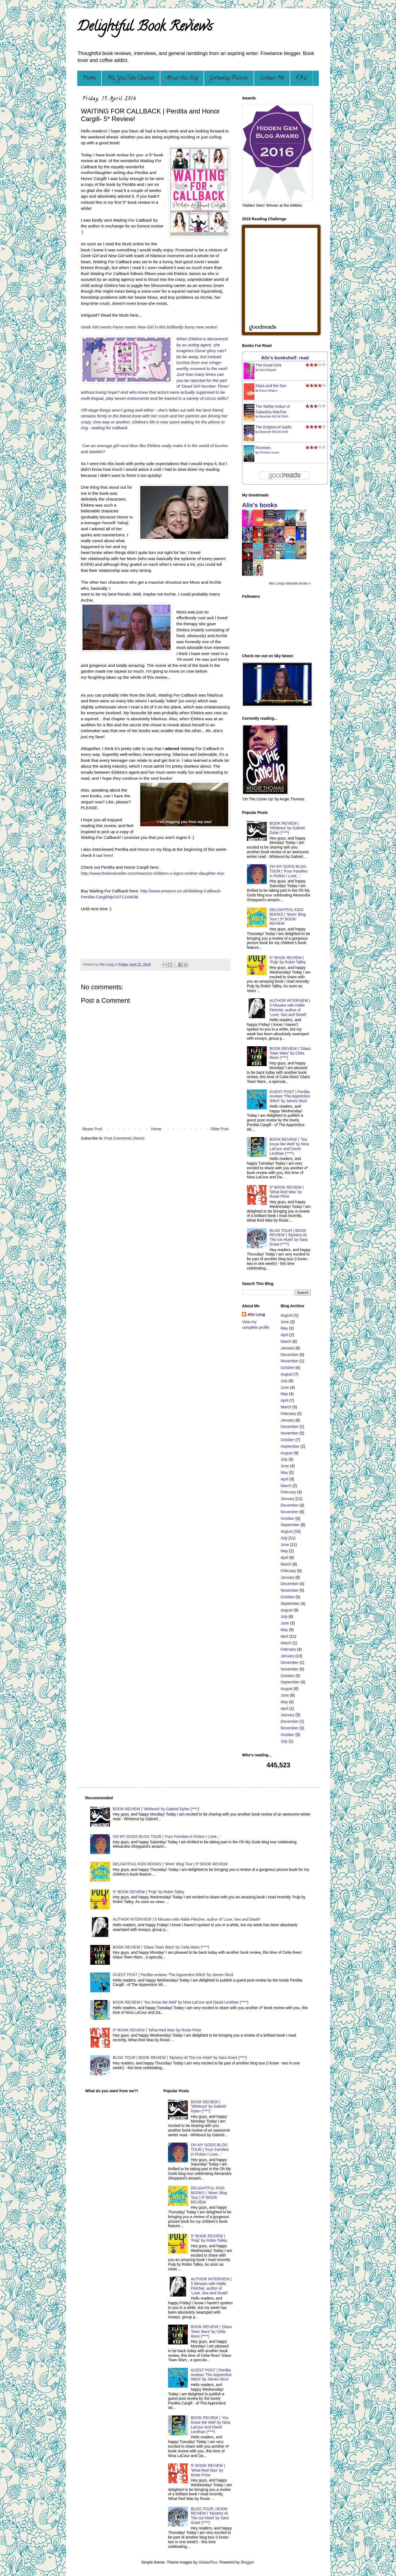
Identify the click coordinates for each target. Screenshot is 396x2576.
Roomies (263, 447)
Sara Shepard (267, 369)
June (285, 1322)
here (107, 855)
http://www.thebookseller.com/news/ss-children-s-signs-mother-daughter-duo (152, 873)
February (288, 1413)
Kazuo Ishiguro (268, 390)
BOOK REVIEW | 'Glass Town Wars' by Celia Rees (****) (290, 1053)
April (284, 1335)
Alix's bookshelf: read (285, 357)
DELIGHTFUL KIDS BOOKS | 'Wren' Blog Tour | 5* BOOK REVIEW (288, 916)
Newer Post (92, 1129)
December (290, 1354)
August (287, 1315)
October (288, 1367)
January (288, 1348)
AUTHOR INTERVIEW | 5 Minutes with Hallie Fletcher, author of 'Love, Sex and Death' (290, 1007)
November (290, 1361)
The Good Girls (268, 365)
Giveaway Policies (229, 78)
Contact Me (272, 78)
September (290, 1446)
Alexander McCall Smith (273, 416)
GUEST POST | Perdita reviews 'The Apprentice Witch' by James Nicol (290, 1096)
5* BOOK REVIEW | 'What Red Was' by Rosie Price (287, 1192)
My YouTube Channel (130, 78)
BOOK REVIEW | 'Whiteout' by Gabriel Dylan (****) (287, 828)
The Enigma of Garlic (273, 427)
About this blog (182, 78)
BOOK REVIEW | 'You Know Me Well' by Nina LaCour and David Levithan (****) (289, 1146)
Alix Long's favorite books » (290, 583)
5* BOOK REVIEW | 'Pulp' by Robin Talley (288, 959)
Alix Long (256, 1314)
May (284, 1328)
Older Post (219, 1129)
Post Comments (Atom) (124, 1138)
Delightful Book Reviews (144, 28)
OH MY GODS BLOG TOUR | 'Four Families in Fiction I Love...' (288, 871)
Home (89, 78)
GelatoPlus (207, 2562)
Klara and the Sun (270, 386)
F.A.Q (301, 78)
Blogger (247, 2562)
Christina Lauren (269, 452)
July (284, 1381)
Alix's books (259, 505)
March (286, 1341)
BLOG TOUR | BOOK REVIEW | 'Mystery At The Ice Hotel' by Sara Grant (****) (288, 1237)
